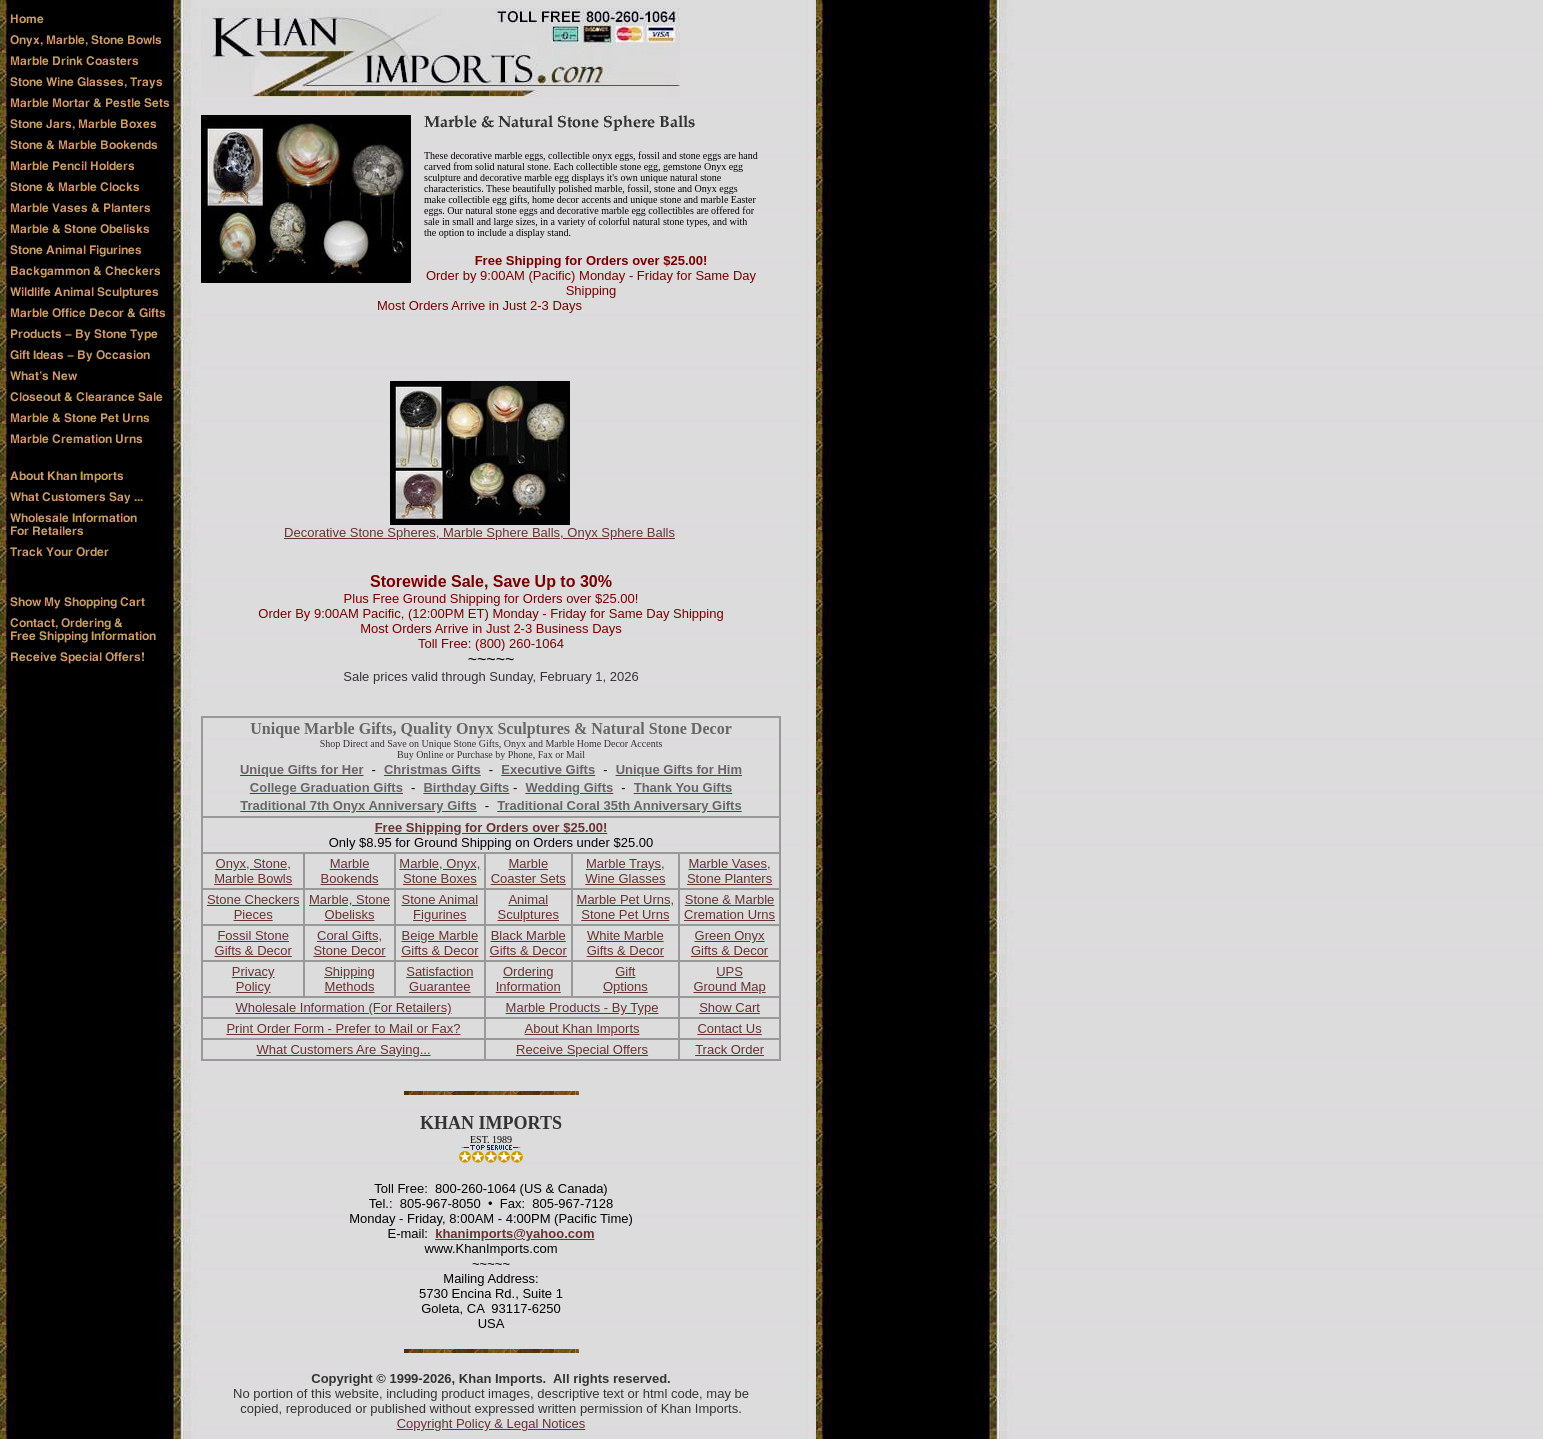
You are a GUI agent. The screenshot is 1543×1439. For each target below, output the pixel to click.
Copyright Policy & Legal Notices (491, 1423)
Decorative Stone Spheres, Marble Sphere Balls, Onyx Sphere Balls (479, 532)
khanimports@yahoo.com (514, 1233)
